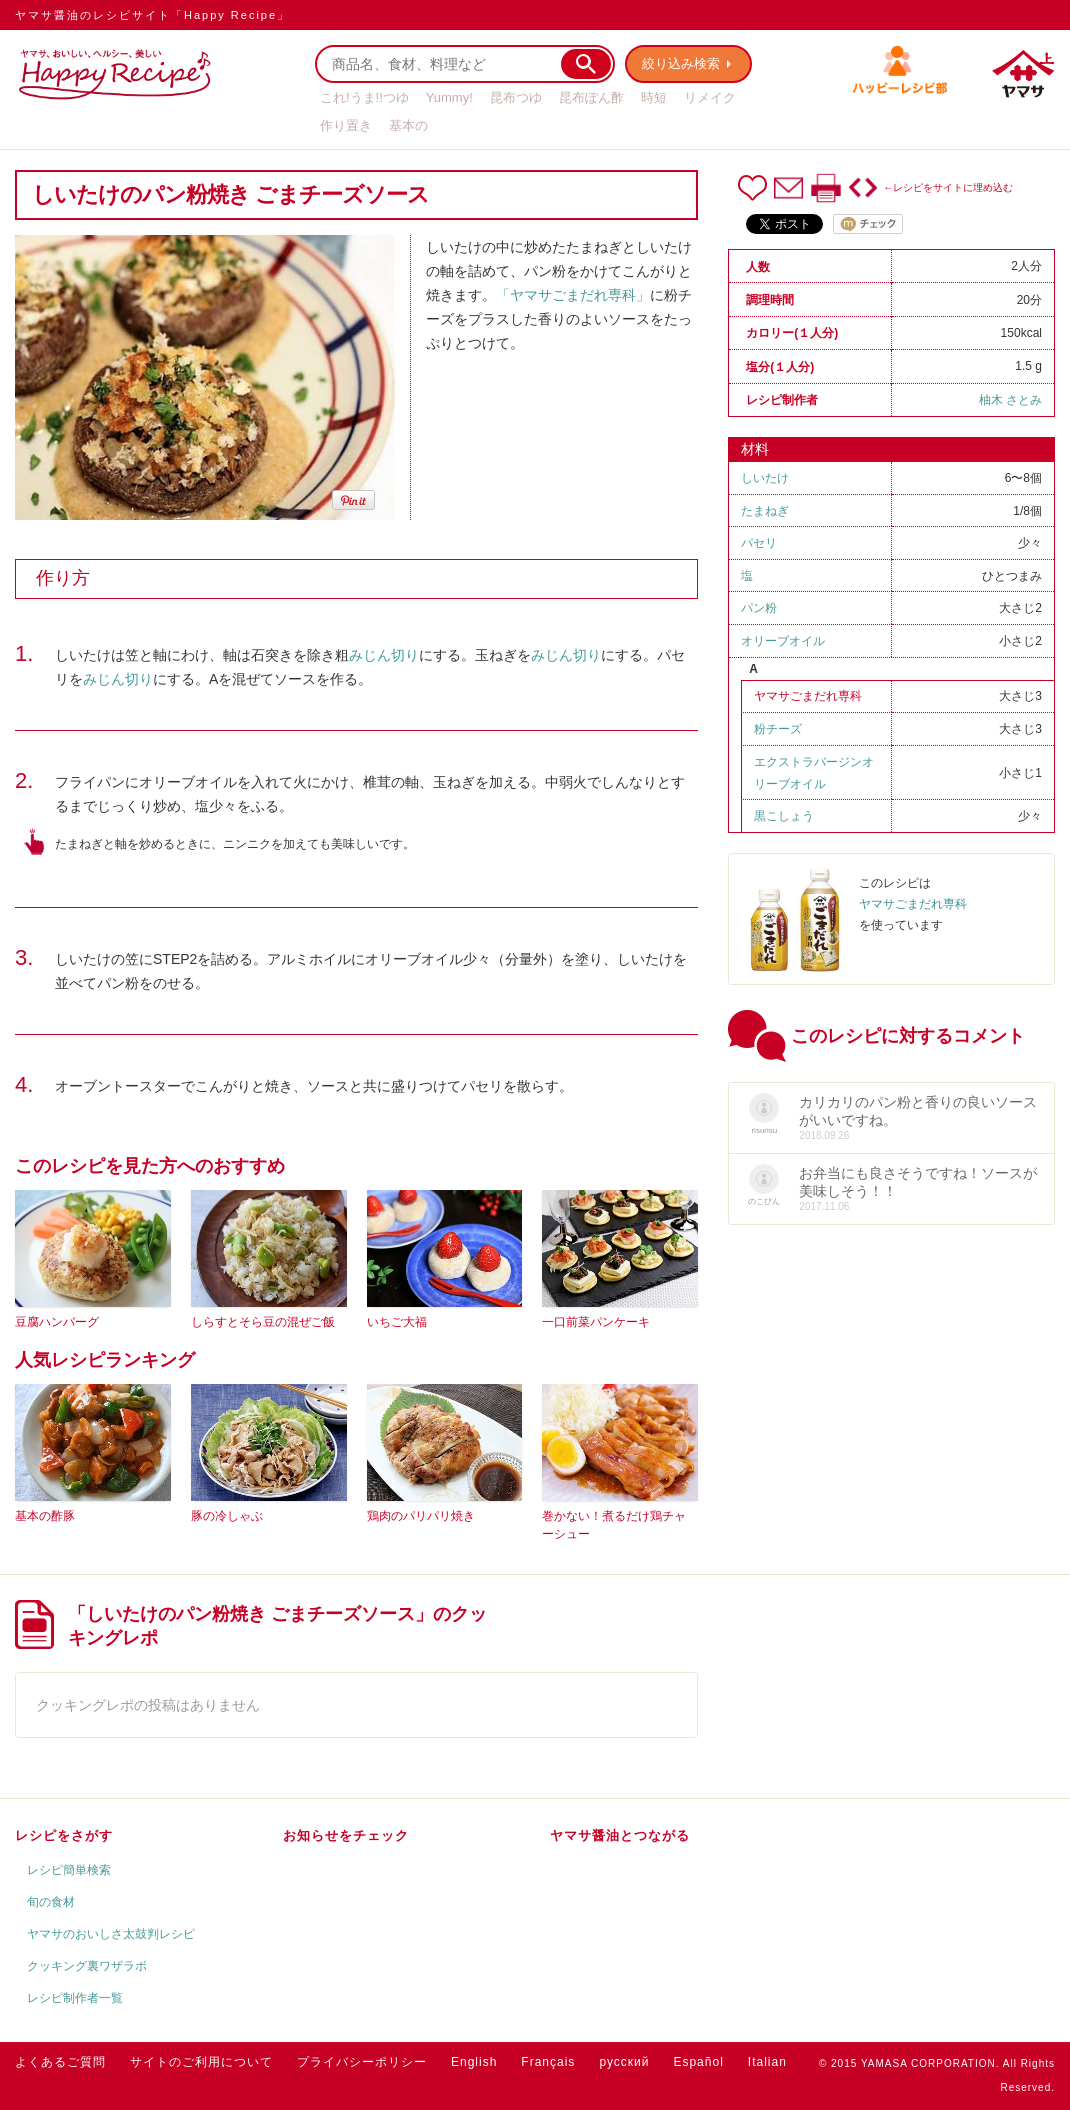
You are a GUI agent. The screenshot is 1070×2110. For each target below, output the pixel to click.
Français (548, 2062)
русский (624, 2062)
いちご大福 (397, 1322)
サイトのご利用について (201, 2062)
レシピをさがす (64, 1835)
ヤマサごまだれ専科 (808, 696)
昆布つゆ (516, 97)
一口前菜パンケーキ (596, 1322)
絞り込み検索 (681, 63)
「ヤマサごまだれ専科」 (573, 295)
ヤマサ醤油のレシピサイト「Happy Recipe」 (152, 15)
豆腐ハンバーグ (57, 1322)
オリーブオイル (783, 641)
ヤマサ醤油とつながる (620, 1835)
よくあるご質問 (60, 2062)
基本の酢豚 (45, 1516)
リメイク (710, 97)
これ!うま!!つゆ (364, 97)
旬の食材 (51, 1902)
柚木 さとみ (1010, 400)
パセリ (759, 543)
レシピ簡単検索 (69, 1870)
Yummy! (449, 97)
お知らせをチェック (346, 1835)
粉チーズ (778, 729)
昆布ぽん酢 (591, 97)
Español (698, 2062)
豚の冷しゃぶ (227, 1516)
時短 (654, 97)
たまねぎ (765, 511)
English (474, 2062)
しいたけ (765, 478)
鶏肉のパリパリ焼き (421, 1516)
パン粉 (759, 608)
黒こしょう (784, 816)
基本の (408, 125)
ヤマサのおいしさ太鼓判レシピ (111, 1934)
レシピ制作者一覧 (75, 1998)
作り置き (346, 125)
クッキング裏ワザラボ (87, 1966)
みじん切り (384, 655)
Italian (767, 2062)
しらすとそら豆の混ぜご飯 (263, 1322)
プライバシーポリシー (362, 2062)
